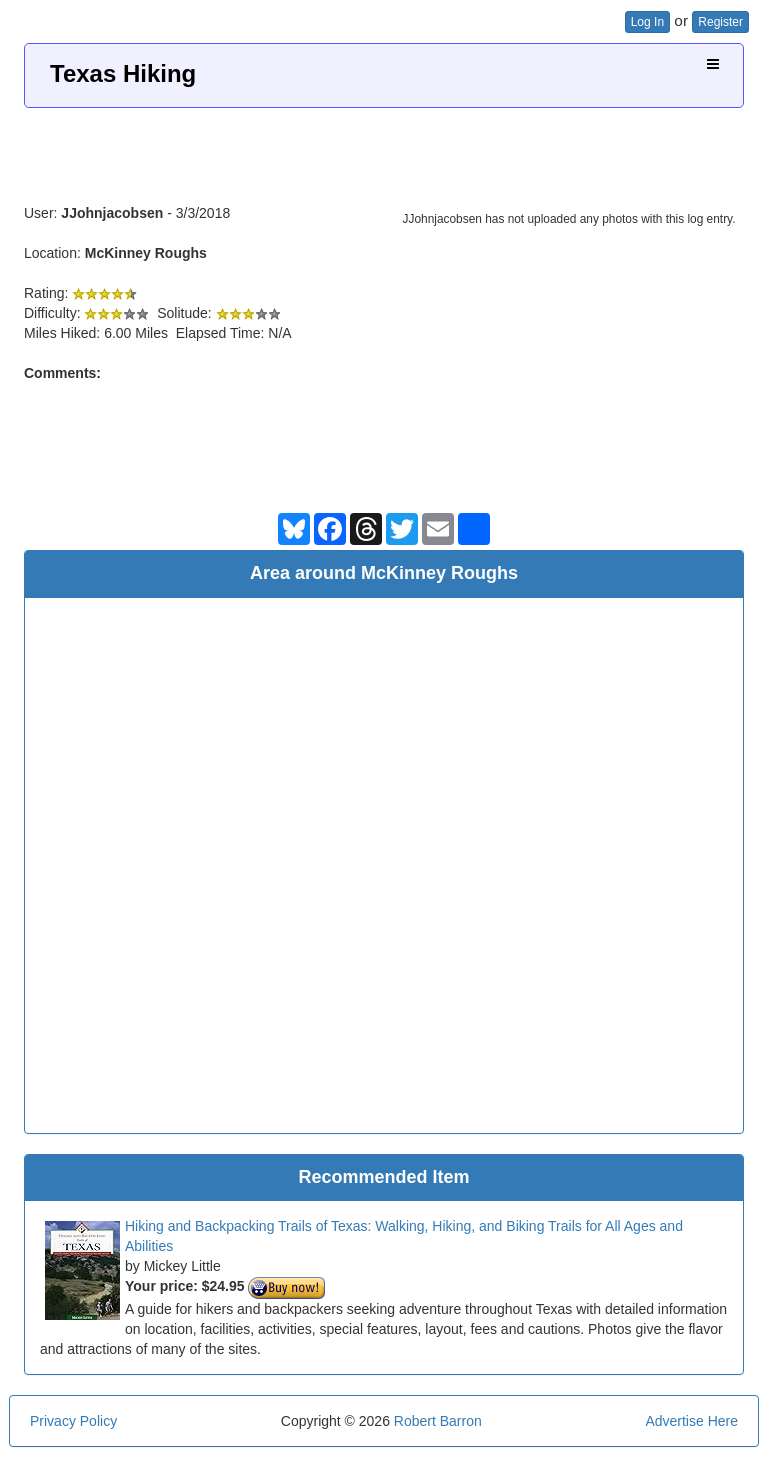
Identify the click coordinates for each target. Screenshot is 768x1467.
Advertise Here (691, 1421)
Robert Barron (438, 1421)
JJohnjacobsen (112, 213)
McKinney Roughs (146, 253)
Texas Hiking (123, 73)
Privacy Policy (73, 1421)
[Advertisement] (384, 148)
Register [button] (720, 22)
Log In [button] (647, 22)
